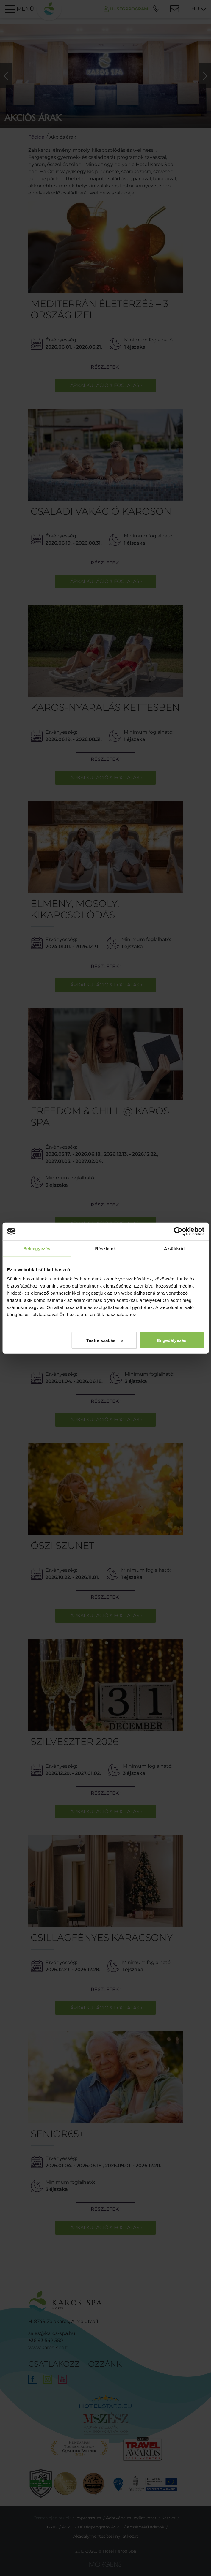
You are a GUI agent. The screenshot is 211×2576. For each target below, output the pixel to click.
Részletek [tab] (105, 1248)
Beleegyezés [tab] (36, 1248)
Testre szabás (104, 1340)
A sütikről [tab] (174, 1248)
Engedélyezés (171, 1340)
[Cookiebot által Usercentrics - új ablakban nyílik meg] (178, 1231)
